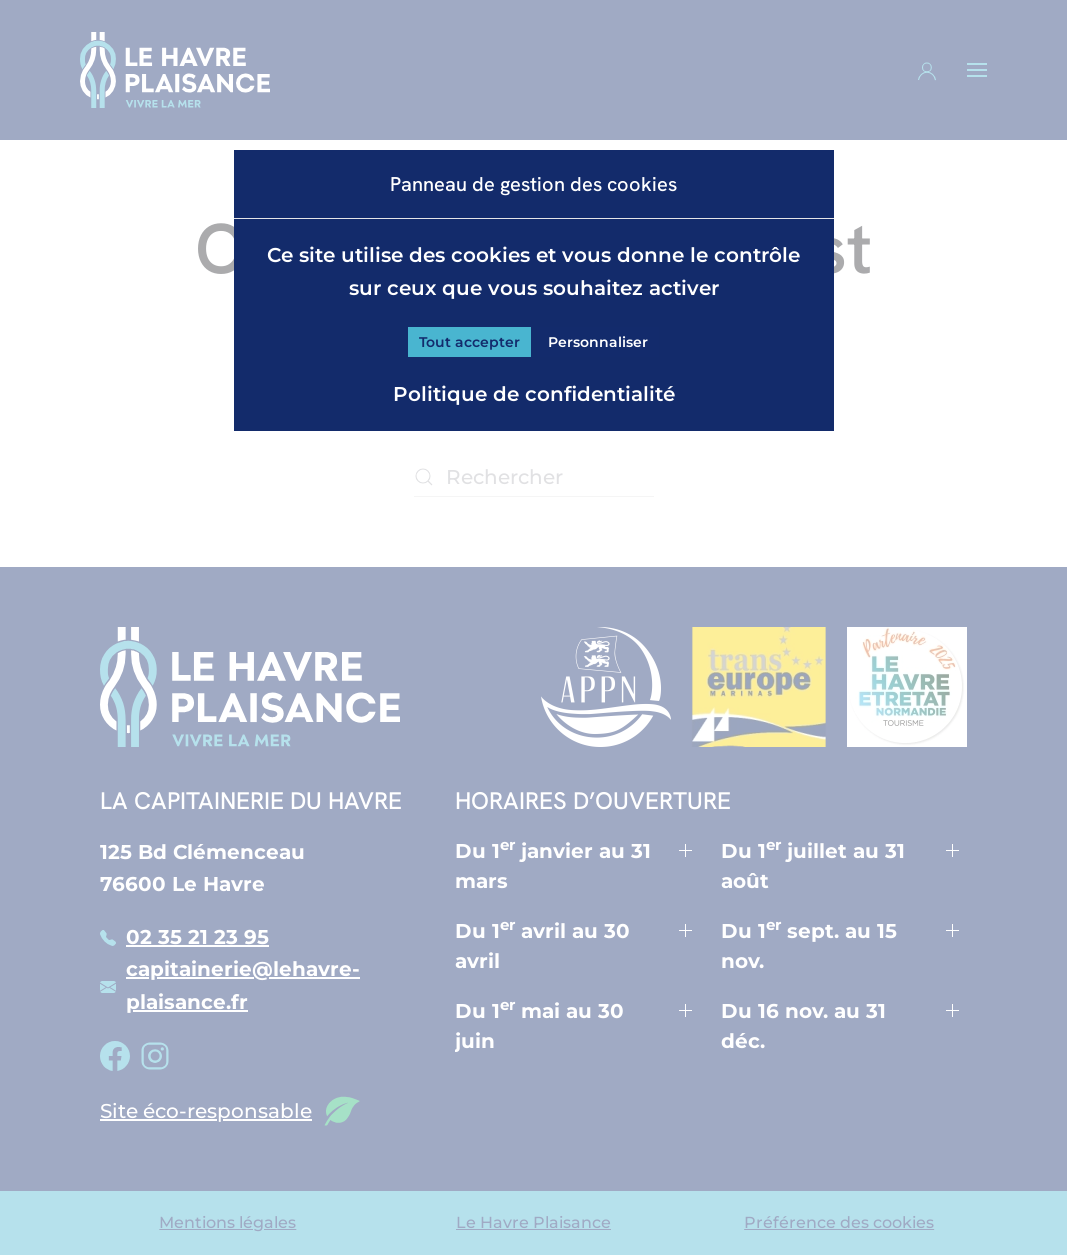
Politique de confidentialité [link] (534, 394)
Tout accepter (469, 342)
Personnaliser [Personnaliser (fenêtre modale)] (598, 342)
